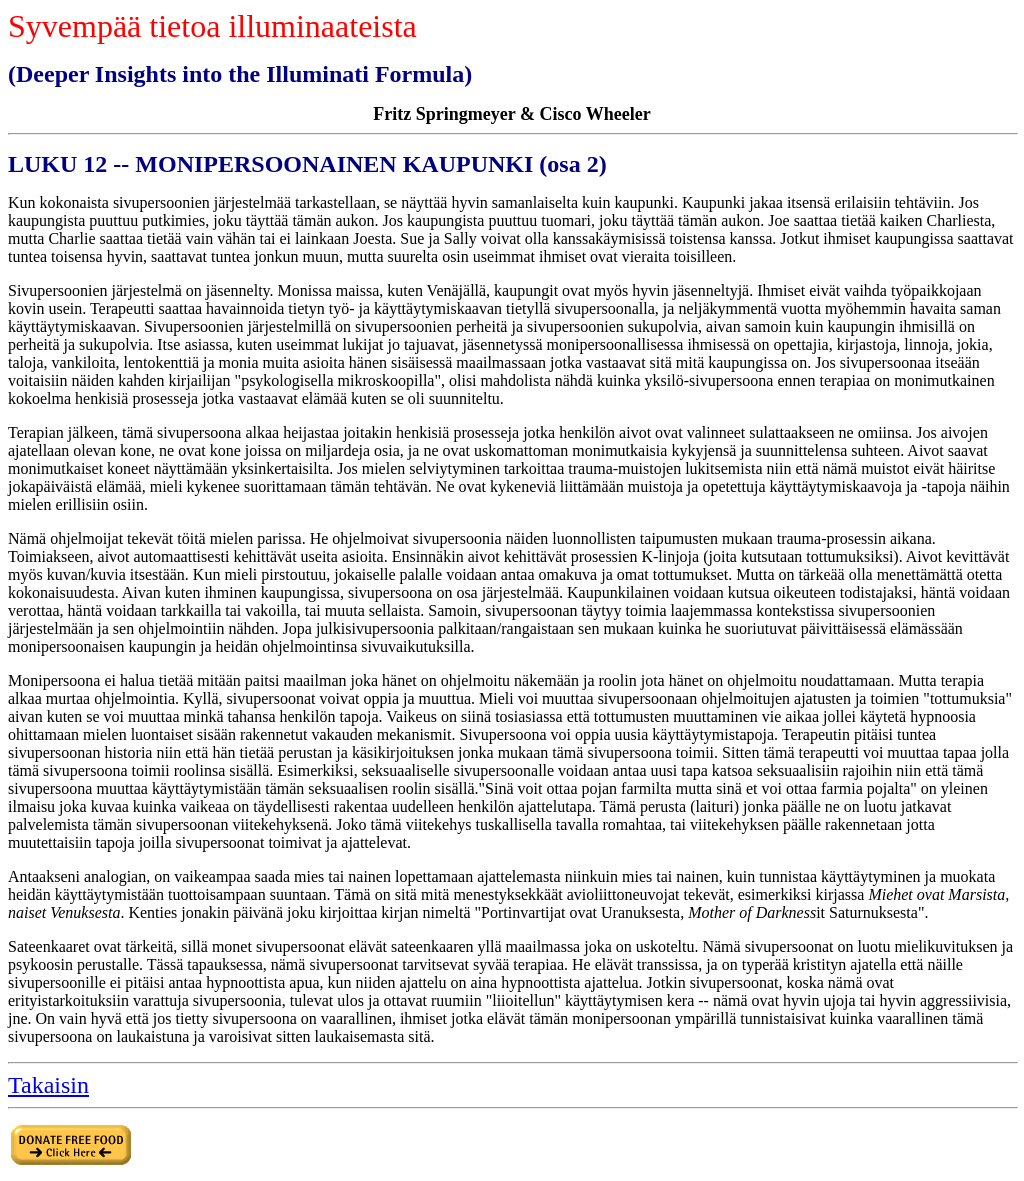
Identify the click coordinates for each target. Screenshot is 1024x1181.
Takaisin (48, 1085)
